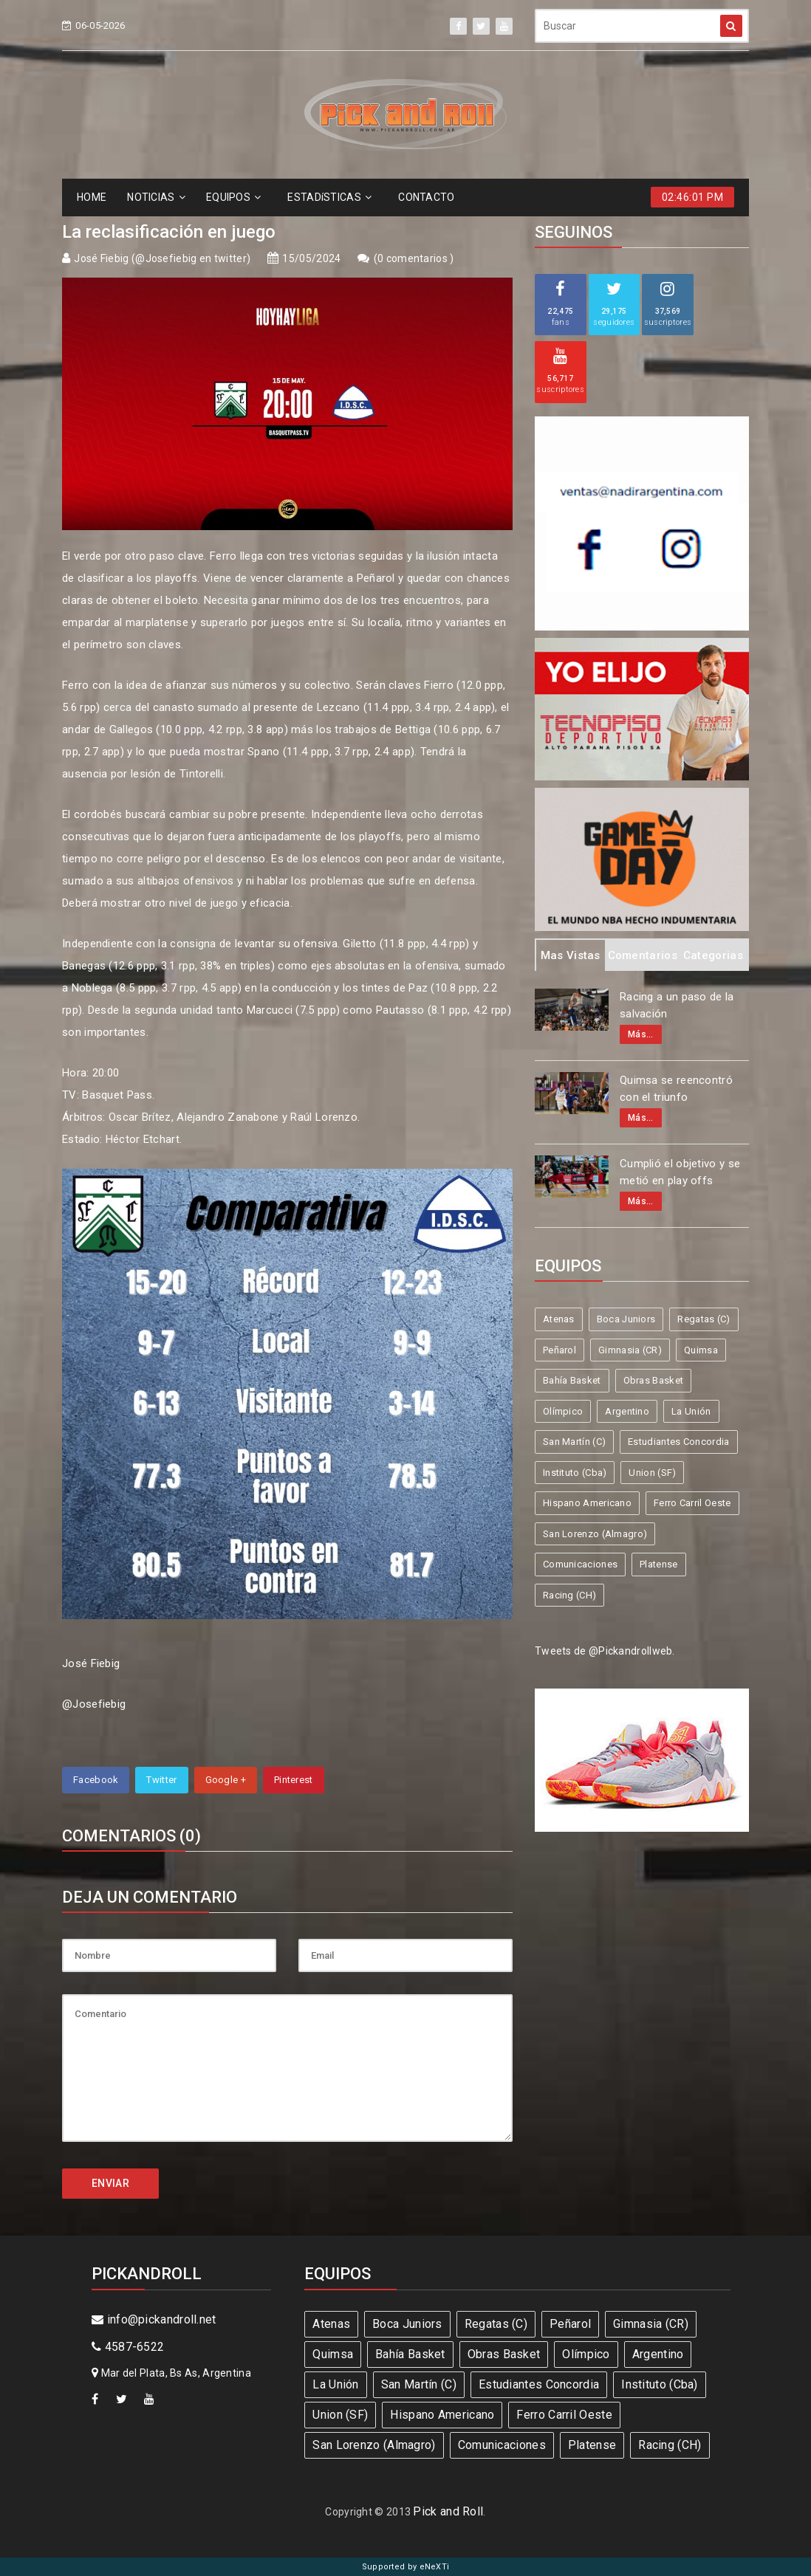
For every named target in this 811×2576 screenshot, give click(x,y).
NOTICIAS (156, 197)
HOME (91, 197)
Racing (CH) (569, 1595)
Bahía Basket (572, 1380)
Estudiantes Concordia (678, 1441)
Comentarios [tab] (642, 955)
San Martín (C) (574, 1441)
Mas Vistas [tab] (570, 955)
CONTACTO (426, 197)
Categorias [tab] (713, 955)
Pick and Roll (448, 2511)
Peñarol (559, 1350)
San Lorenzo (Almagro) (595, 1533)
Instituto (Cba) (575, 1472)
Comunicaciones (580, 1564)
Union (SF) (652, 1472)
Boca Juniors (626, 1319)
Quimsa (701, 1350)
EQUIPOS (233, 197)
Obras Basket (653, 1380)
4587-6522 (128, 2347)
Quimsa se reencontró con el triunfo (676, 1089)
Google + (225, 1779)
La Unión (691, 1411)
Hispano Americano (587, 1502)
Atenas (559, 1319)
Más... (641, 1034)
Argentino (627, 1411)
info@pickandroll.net (154, 2319)
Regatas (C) (703, 1319)
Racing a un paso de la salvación (677, 1005)
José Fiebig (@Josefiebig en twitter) (162, 258)
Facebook (95, 1779)
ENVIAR (110, 2183)
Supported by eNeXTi (406, 2567)
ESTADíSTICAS (329, 197)
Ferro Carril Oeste (692, 1502)
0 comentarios (413, 258)
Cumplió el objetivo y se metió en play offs (680, 1172)
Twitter (161, 1779)
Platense (658, 1564)
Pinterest (293, 1779)
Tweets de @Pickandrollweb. (605, 1651)
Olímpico (563, 1411)
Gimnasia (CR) (630, 1350)
